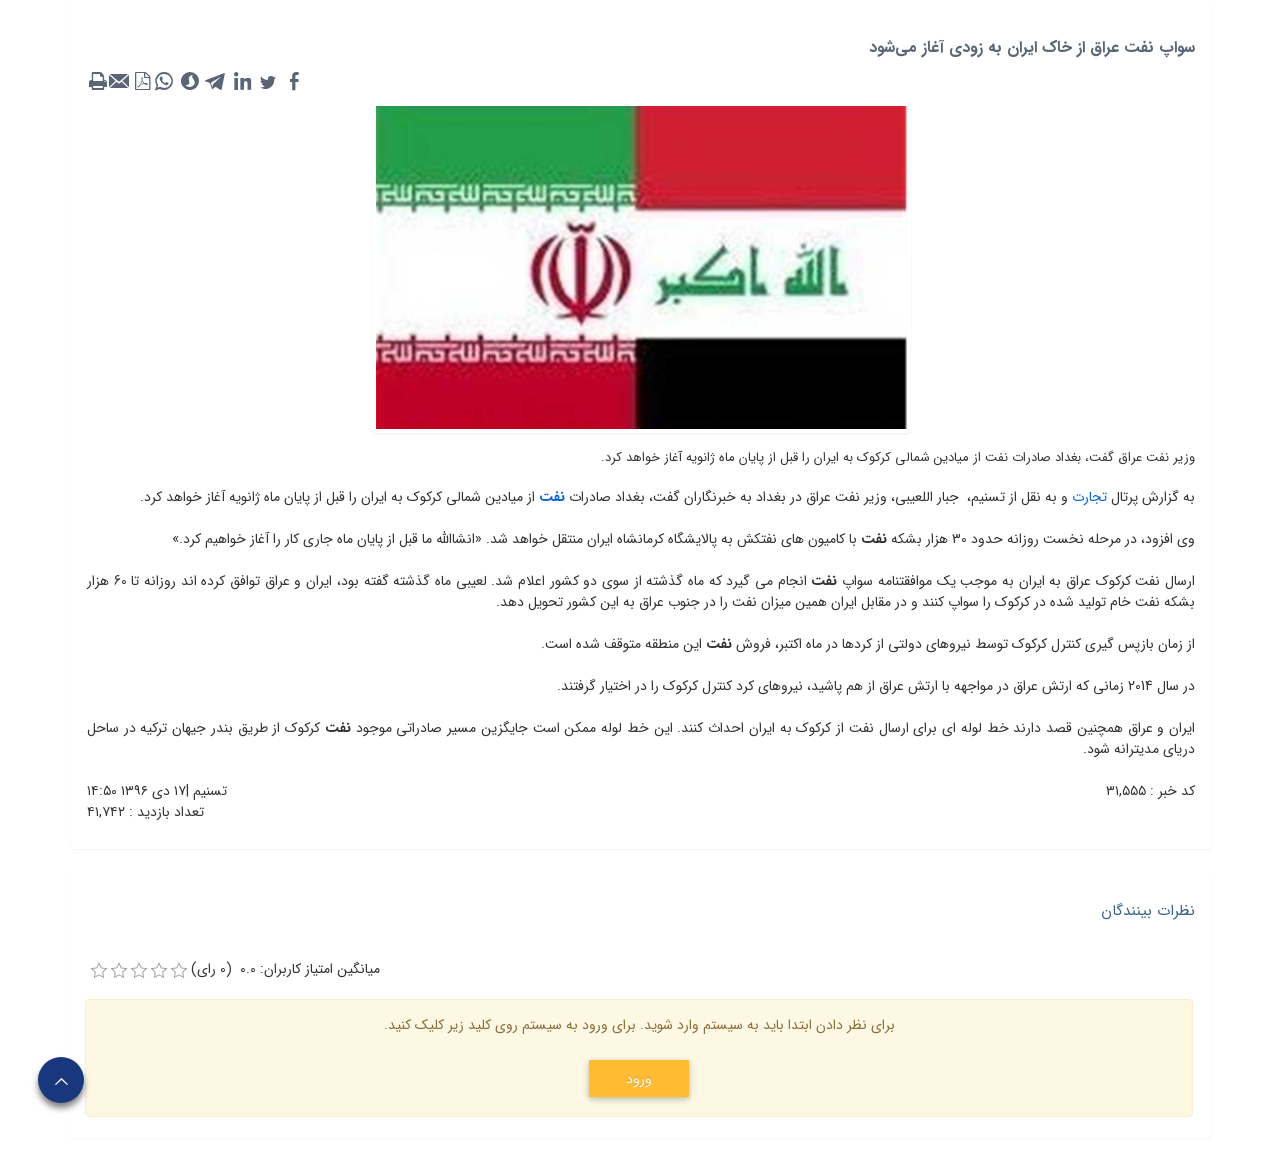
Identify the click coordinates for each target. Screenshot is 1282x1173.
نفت (550, 497)
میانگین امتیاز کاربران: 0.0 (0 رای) (285, 969)
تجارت (1087, 497)
